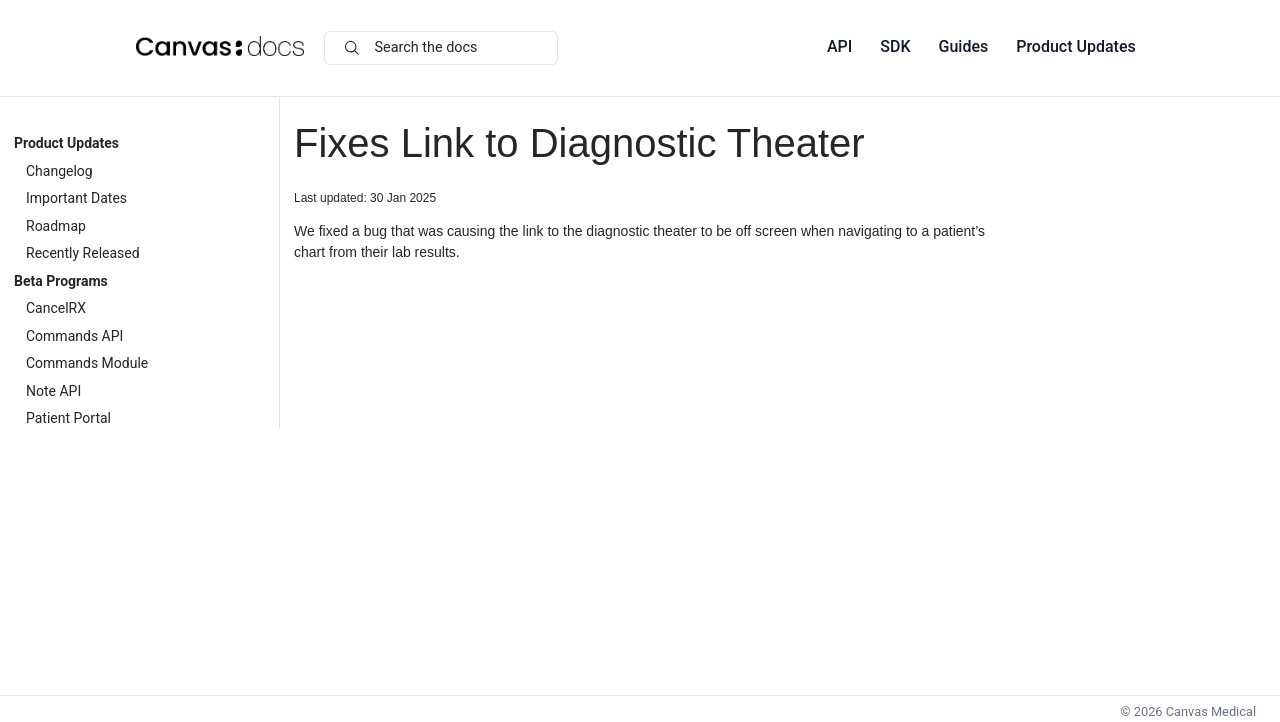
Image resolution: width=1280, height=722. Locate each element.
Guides (964, 46)
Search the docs (411, 47)
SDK (895, 46)
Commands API (74, 336)
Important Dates (76, 198)
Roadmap (56, 226)
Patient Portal (68, 418)
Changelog (59, 171)
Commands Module (87, 363)
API (839, 46)
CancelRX (56, 308)
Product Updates (1076, 46)
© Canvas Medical (1188, 711)
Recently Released (83, 253)
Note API (53, 391)
